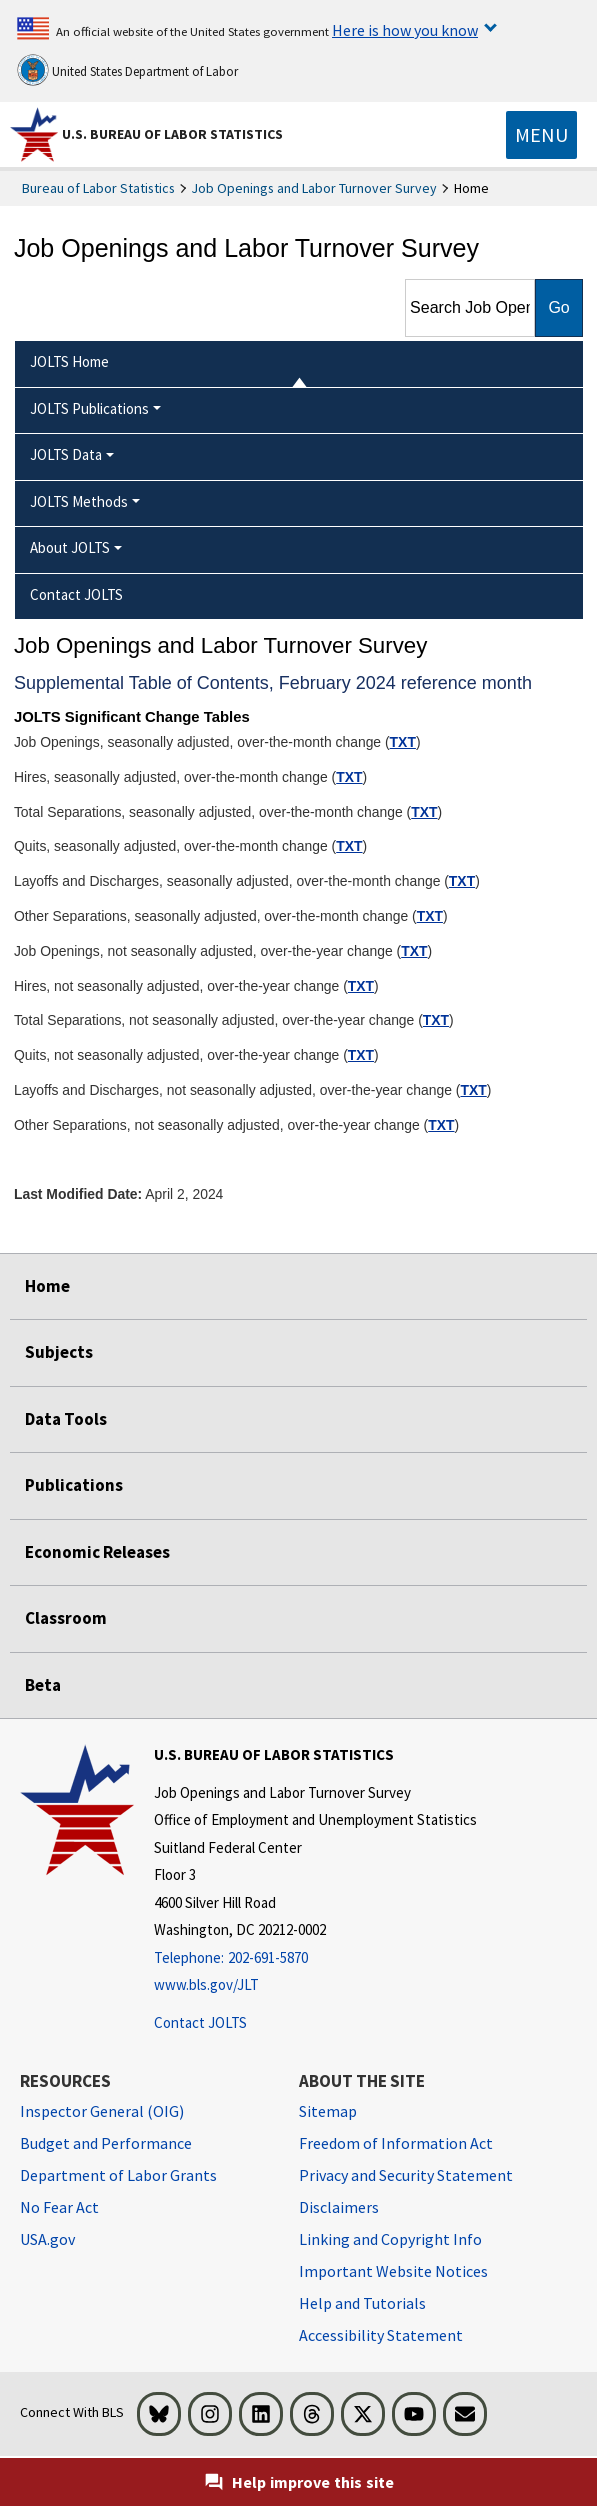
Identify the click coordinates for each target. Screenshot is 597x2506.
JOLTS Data (66, 454)
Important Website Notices (393, 2271)
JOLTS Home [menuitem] (69, 361)
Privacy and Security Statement (406, 2175)
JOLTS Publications (89, 408)
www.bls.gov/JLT (206, 1984)
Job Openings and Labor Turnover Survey (314, 188)
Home (47, 1286)
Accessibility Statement (381, 2335)
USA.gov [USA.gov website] (47, 2239)
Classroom (66, 1618)
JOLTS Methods (79, 501)
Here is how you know (405, 30)
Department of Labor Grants (118, 2175)
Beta (43, 1685)
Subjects (59, 1352)
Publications (74, 1485)
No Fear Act (59, 2207)
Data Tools (66, 1419)
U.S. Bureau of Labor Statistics (172, 134)
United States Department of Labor (127, 70)
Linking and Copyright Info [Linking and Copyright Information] (390, 2239)
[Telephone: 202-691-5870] (315, 1958)
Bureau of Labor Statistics (98, 188)
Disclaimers (339, 2207)
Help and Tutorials (362, 2303)
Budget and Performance (106, 2143)
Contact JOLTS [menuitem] (76, 594)
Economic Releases (97, 1552)
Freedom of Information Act (396, 2143)
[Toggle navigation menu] (541, 135)
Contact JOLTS (200, 2022)
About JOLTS (70, 547)
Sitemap (328, 2111)
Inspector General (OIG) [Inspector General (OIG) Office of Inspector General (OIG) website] (102, 2111)
